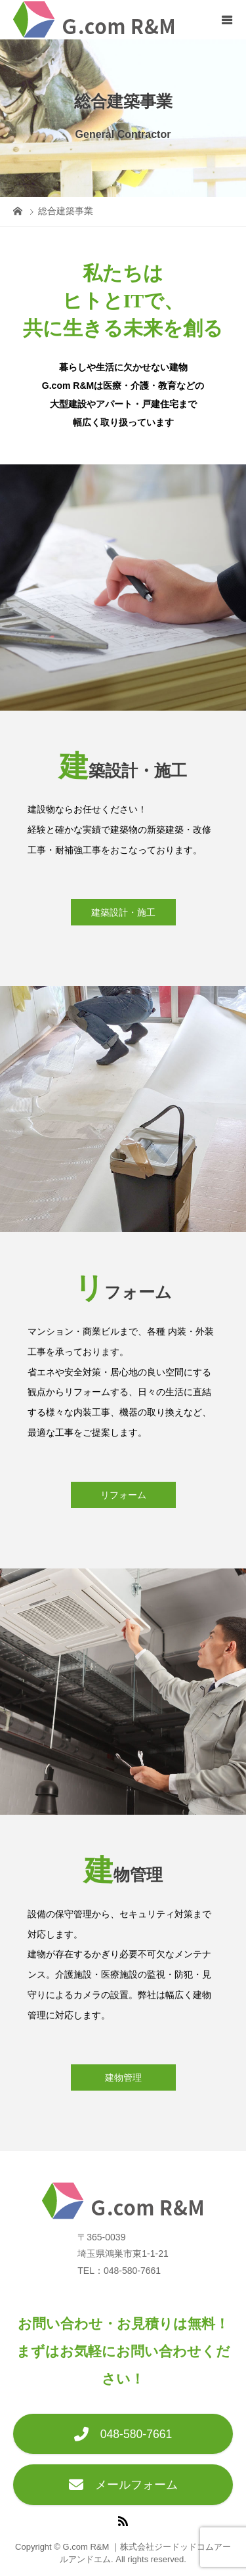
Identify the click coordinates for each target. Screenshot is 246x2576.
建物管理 (123, 2077)
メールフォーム (123, 2484)
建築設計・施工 (123, 912)
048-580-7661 (123, 2434)
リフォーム (123, 1495)
